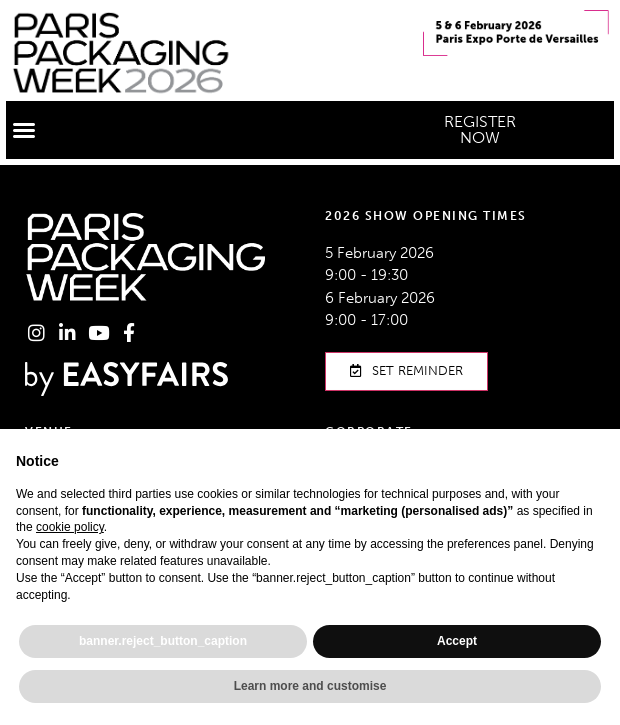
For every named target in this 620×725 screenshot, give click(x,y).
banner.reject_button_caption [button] (163, 641)
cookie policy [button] (70, 527)
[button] (24, 130)
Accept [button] (457, 641)
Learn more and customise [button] (310, 686)
